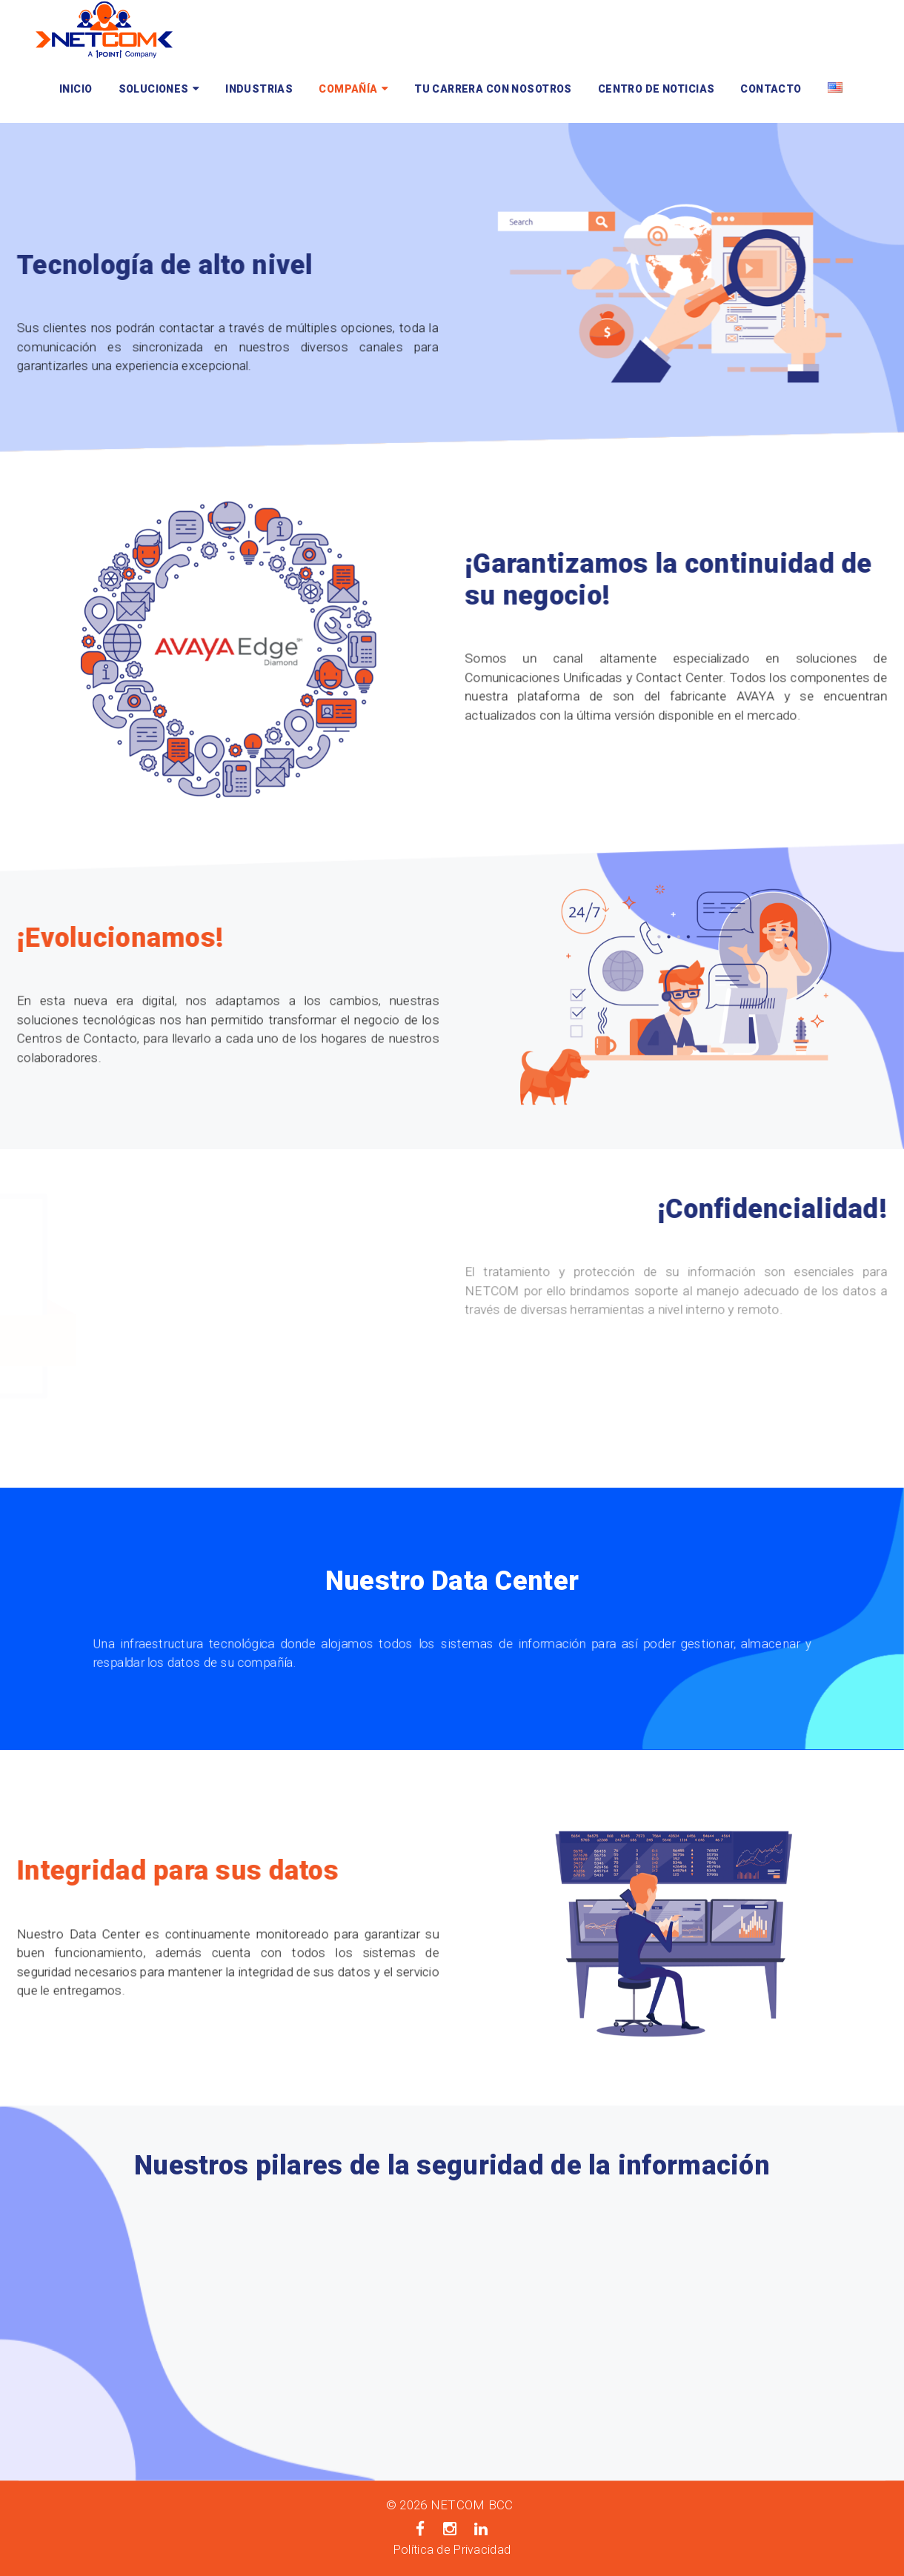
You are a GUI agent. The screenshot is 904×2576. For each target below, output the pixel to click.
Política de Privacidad (452, 2550)
